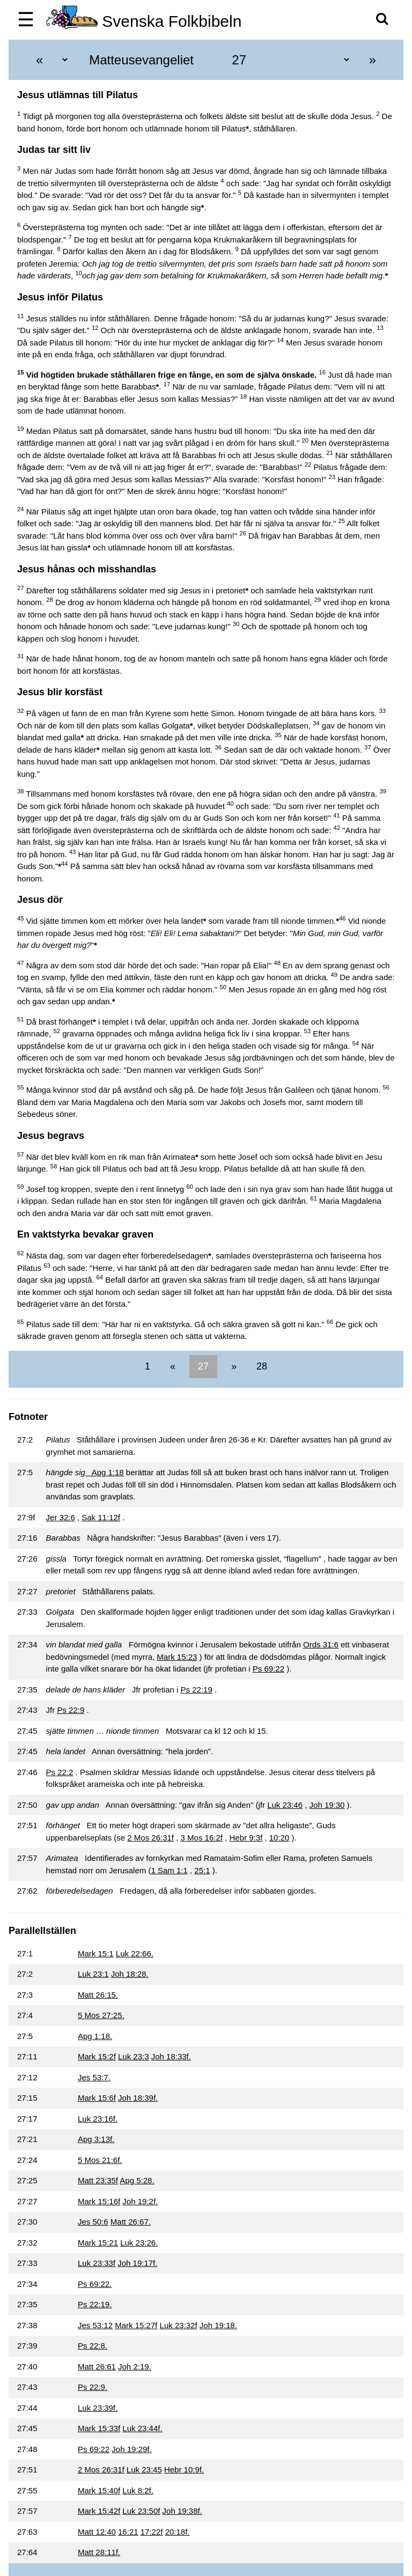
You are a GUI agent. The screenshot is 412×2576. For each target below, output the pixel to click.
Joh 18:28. (130, 1973)
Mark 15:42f (99, 2510)
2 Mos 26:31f (150, 1837)
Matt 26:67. (131, 2221)
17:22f (152, 2531)
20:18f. (177, 2531)
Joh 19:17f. (137, 2263)
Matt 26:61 (97, 2366)
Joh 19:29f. (131, 2449)
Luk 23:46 (285, 1804)
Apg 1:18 (104, 1472)
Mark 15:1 (96, 1953)
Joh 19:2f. (140, 2201)
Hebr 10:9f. (184, 2469)
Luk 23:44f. (142, 2428)
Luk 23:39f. (97, 2407)
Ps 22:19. (95, 2304)
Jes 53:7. (94, 2077)
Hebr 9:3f (245, 1837)
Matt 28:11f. (99, 2552)
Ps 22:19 (196, 1689)
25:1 (202, 1870)
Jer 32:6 (60, 1517)
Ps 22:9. (92, 2386)
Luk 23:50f (141, 2510)
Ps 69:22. (95, 2283)
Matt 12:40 (97, 2531)
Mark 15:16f (99, 2201)
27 (203, 1366)
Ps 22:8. (92, 2345)
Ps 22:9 (70, 1709)
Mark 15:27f (136, 2325)
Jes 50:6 (93, 2221)
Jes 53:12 (95, 2325)
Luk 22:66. (134, 1953)
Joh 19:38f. (182, 2510)
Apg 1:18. (95, 2036)
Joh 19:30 (327, 1804)
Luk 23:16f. (97, 2118)
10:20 (279, 1837)
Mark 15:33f (99, 2428)
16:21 (128, 2531)
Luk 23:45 (144, 2469)
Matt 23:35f (98, 2180)
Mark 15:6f (97, 2097)
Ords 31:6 (321, 1644)
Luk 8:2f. (137, 2490)
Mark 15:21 (98, 2242)
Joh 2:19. (134, 2366)
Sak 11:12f (101, 1517)
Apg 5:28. (137, 2180)
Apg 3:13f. (96, 2139)
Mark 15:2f (97, 2056)
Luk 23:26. (139, 2242)
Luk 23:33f (96, 2263)
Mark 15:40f (99, 2490)
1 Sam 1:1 (169, 1870)
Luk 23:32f (178, 2325)
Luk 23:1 (93, 1973)
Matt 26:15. (98, 1994)
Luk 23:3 (133, 2056)
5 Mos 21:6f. (100, 2160)
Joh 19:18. (218, 2325)
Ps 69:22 (268, 1668)
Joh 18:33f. (171, 2056)
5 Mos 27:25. (101, 2015)
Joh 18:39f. (138, 2097)
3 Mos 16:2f (202, 1837)
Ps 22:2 (59, 1772)
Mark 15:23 (177, 1656)
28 (260, 1366)
